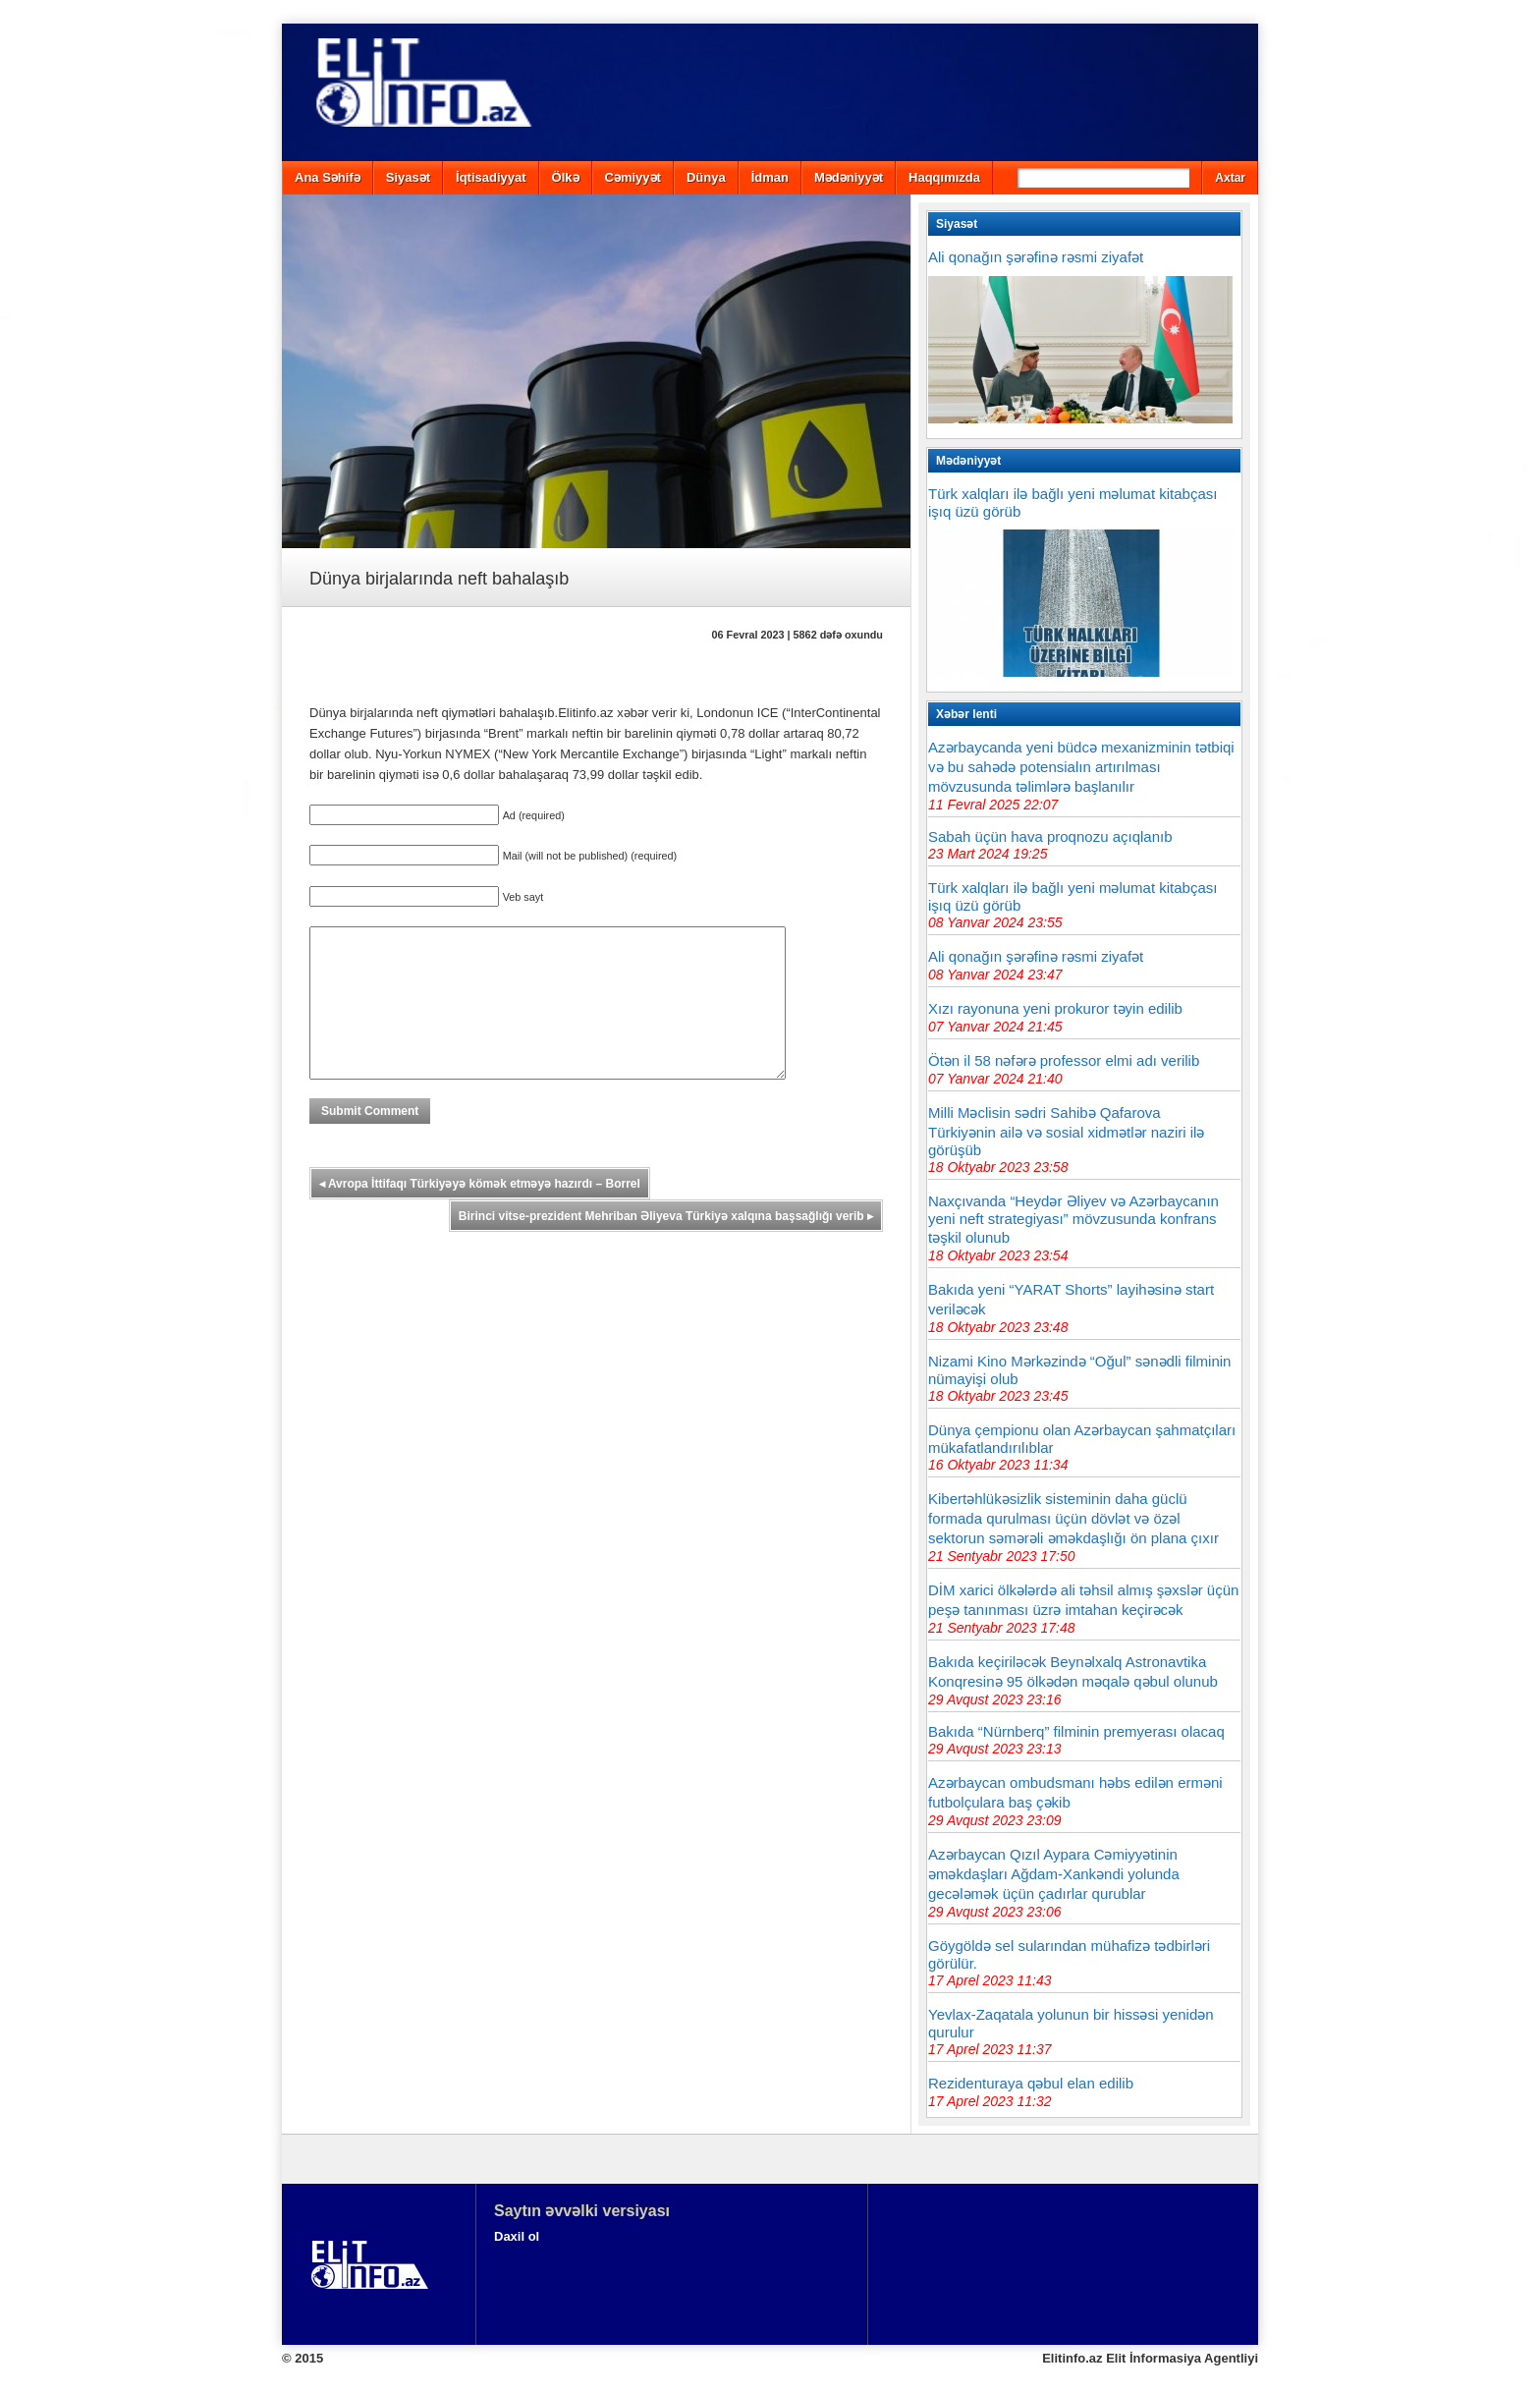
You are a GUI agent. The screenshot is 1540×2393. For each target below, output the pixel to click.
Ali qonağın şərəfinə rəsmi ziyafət (1035, 257)
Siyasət (408, 177)
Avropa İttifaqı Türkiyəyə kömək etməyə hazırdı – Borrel (479, 1213)
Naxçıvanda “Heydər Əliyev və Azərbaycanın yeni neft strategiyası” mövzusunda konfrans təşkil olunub (1073, 1219)
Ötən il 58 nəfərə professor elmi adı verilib (1063, 1060)
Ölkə (565, 177)
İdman (770, 177)
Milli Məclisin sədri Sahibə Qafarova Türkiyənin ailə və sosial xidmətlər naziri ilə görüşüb (1066, 1131)
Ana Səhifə (327, 177)
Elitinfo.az (1072, 2358)
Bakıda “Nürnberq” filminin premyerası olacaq (1076, 1731)
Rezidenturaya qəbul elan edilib (1030, 2083)
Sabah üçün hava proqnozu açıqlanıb (1050, 836)
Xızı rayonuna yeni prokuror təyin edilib (1055, 1008)
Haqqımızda (944, 177)
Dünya (706, 177)
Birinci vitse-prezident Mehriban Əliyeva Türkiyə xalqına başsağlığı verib (666, 1245)
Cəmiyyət (633, 177)
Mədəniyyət (848, 177)
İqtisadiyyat (491, 177)
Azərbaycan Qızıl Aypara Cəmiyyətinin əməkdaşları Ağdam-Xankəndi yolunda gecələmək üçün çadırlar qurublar (1054, 1874)
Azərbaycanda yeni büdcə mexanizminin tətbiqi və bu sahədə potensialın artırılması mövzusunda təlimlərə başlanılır (1081, 767)
